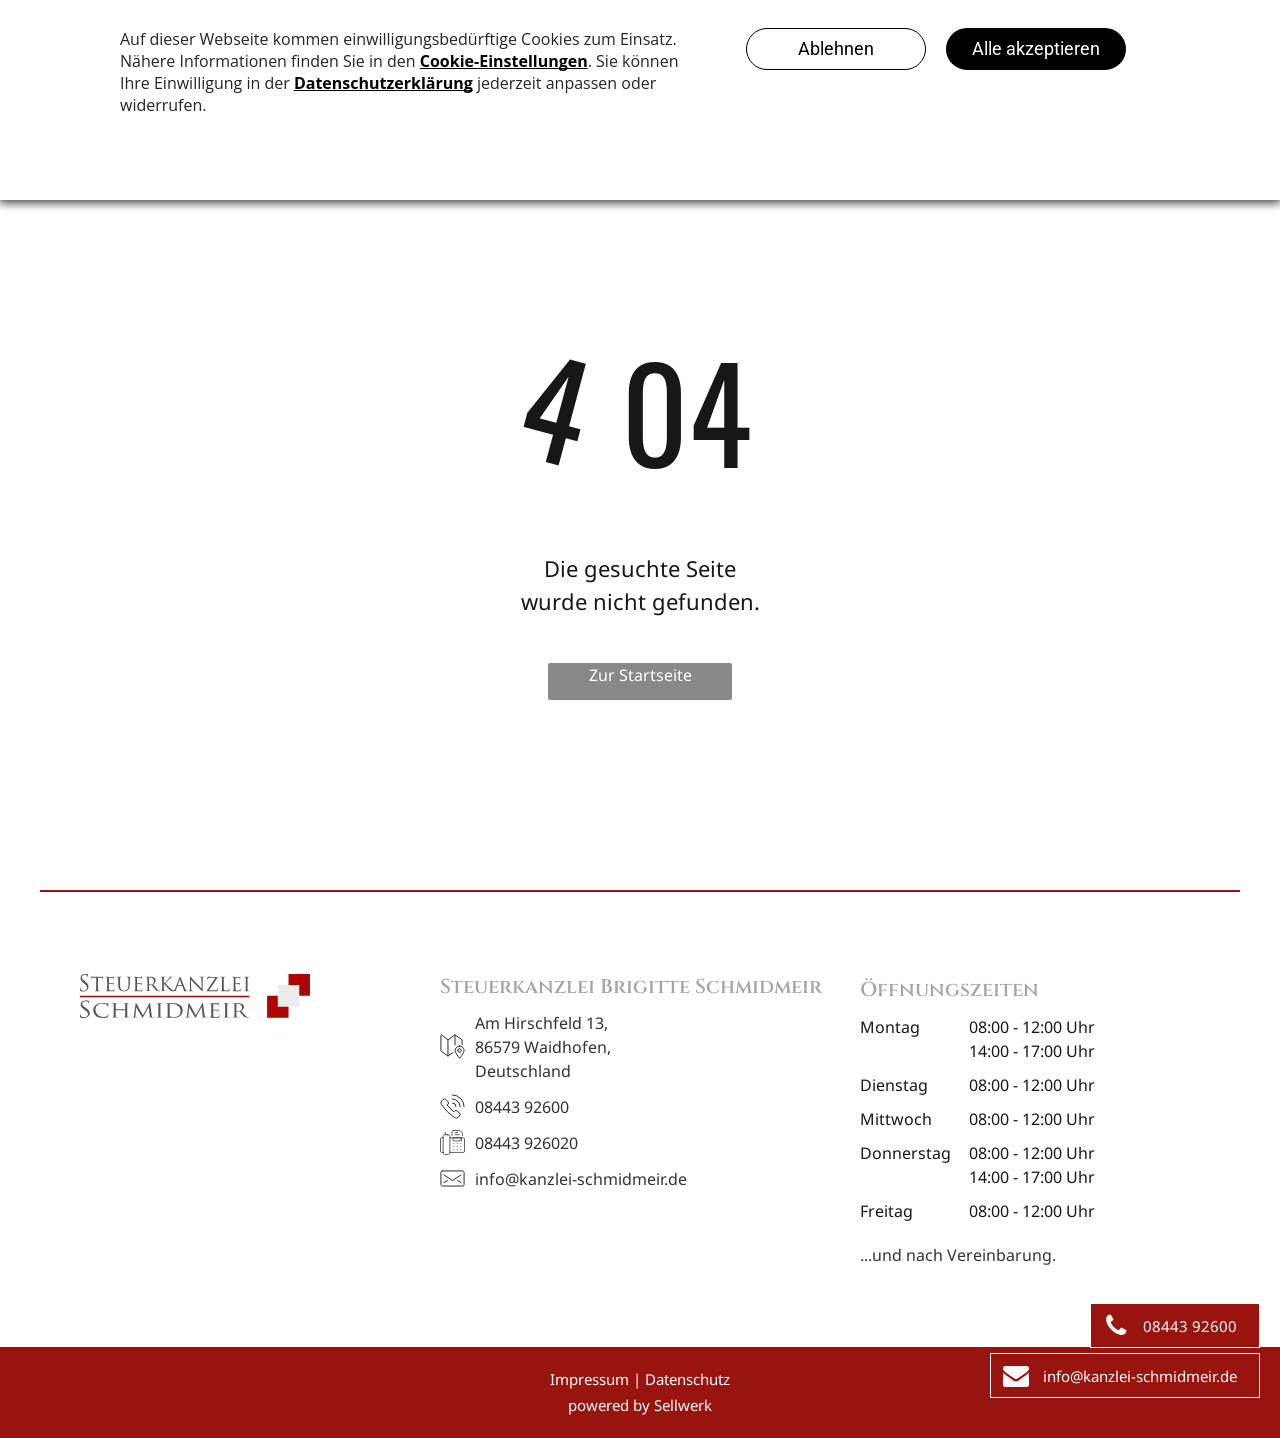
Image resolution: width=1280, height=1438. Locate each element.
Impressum (589, 1379)
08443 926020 (526, 1143)
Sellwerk (683, 1405)
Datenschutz (687, 1379)
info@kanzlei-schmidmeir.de (581, 1179)
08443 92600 (522, 1107)
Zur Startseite (640, 675)
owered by (613, 1405)
